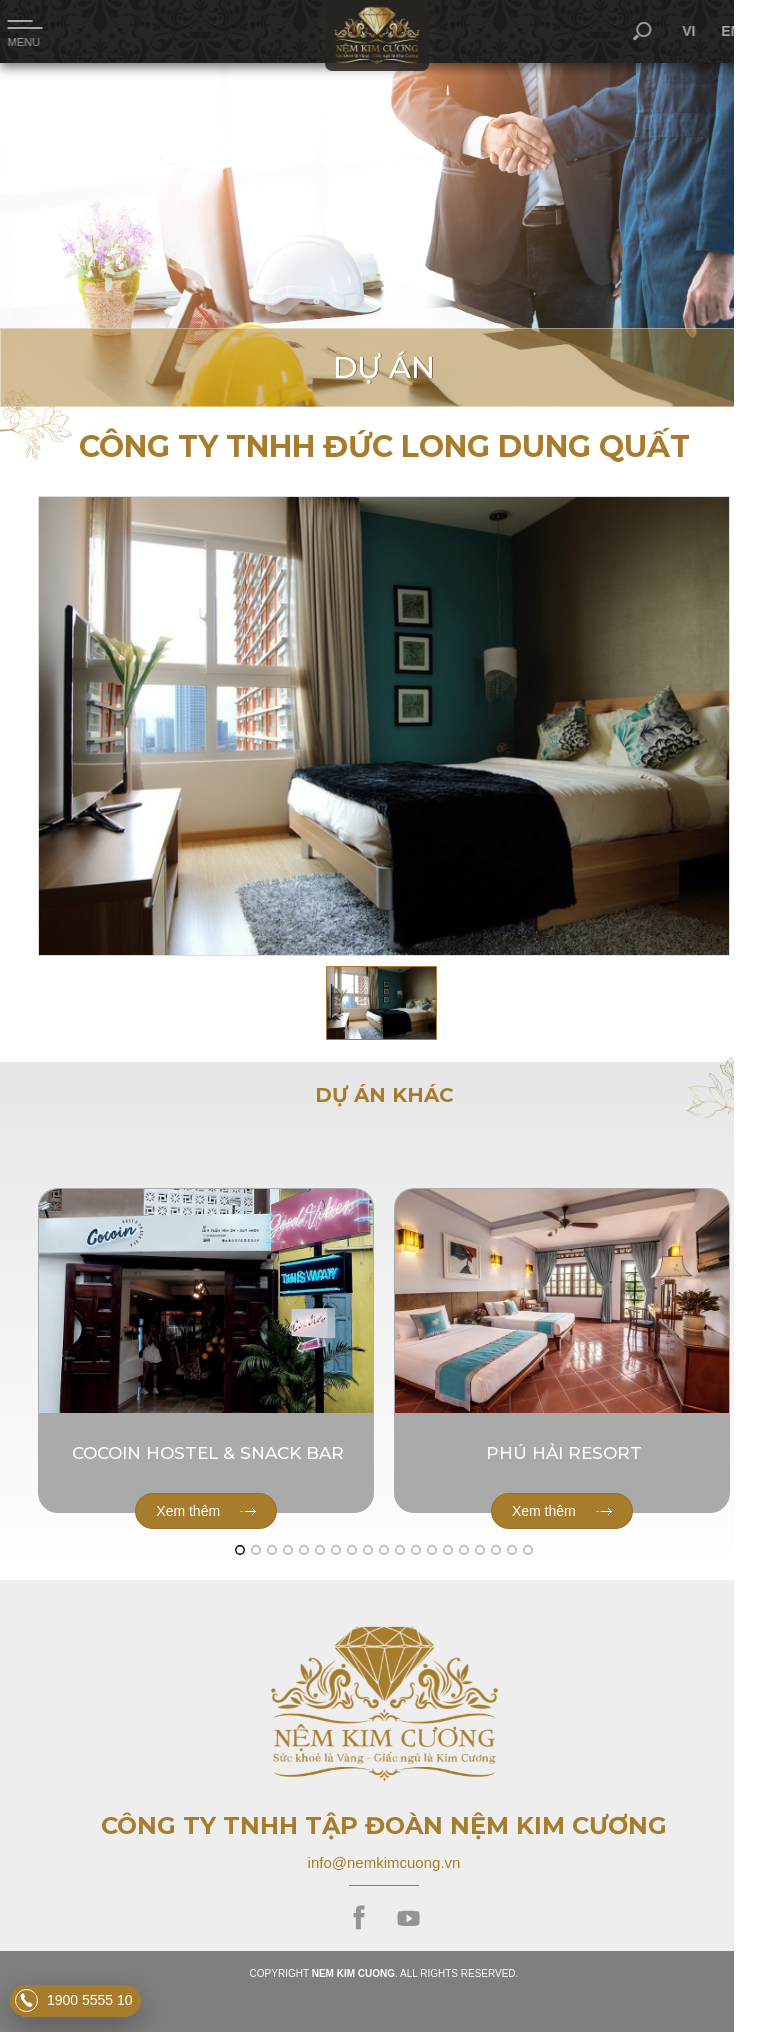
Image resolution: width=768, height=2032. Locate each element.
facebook (359, 1918)
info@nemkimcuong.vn (384, 1862)
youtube (408, 1918)
